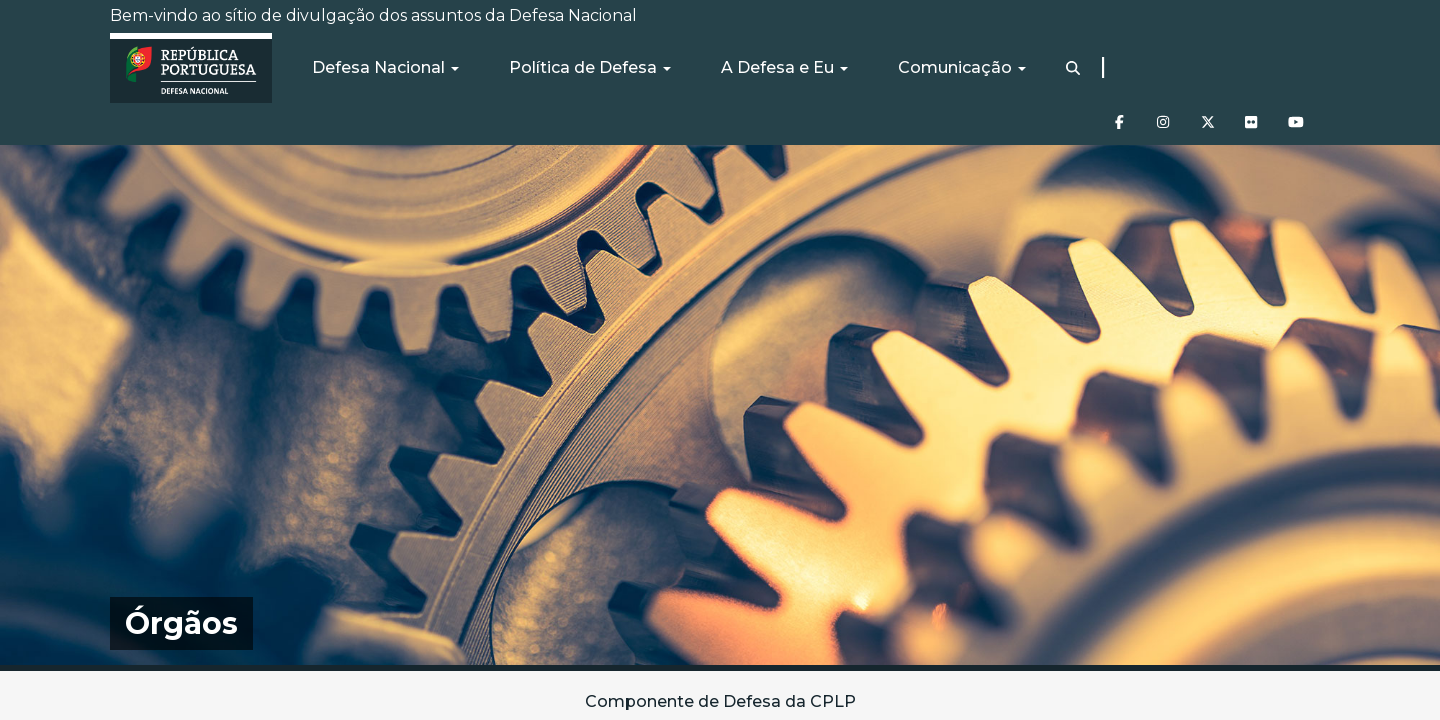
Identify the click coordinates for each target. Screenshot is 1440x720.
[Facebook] (1117, 115)
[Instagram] (1161, 115)
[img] (720, 405)
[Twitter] (1205, 115)
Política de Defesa (590, 67)
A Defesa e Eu (784, 67)
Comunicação (962, 67)
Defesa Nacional (385, 67)
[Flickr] (1249, 115)
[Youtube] (1293, 115)
